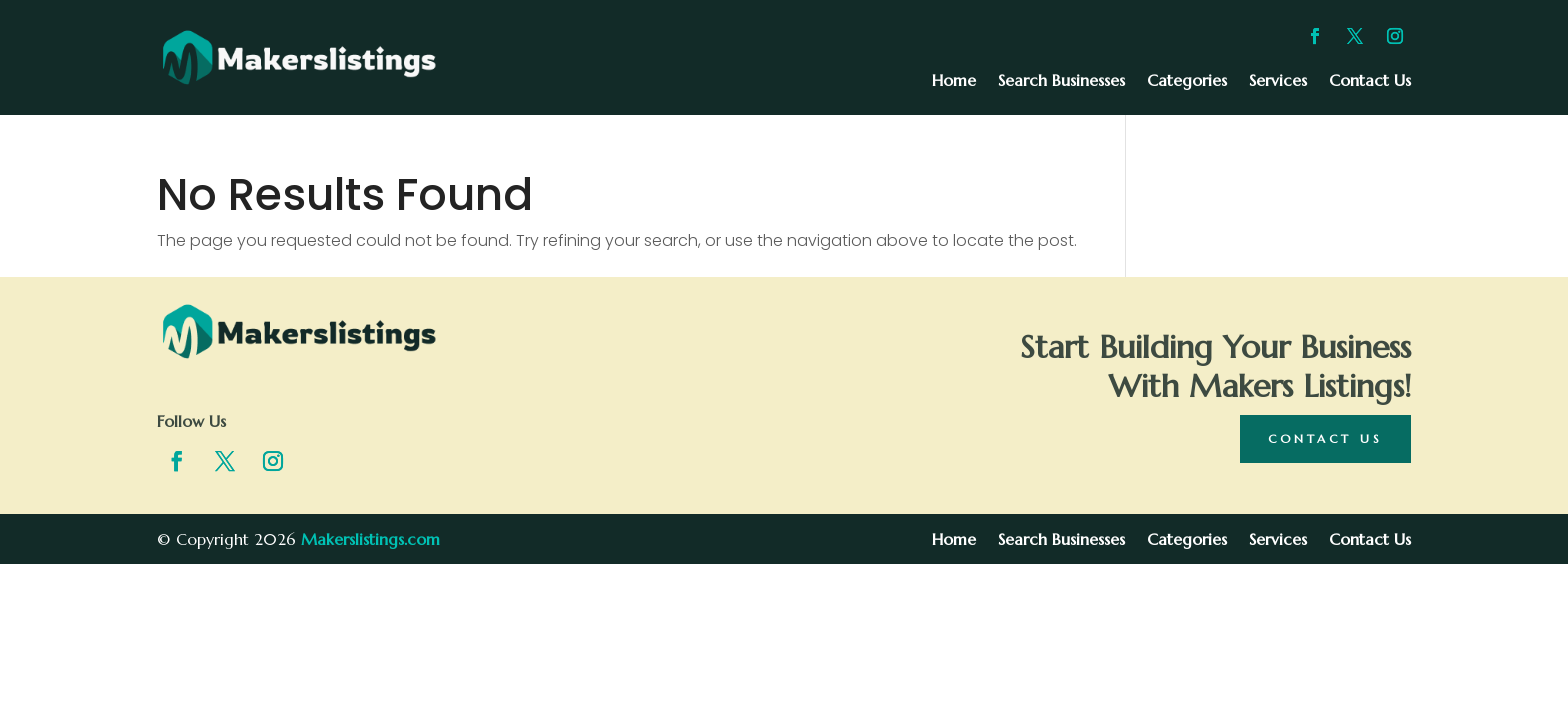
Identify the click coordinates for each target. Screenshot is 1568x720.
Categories (1187, 81)
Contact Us (1370, 81)
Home (954, 81)
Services (1278, 81)
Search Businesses (1061, 81)
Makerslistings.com (370, 539)
